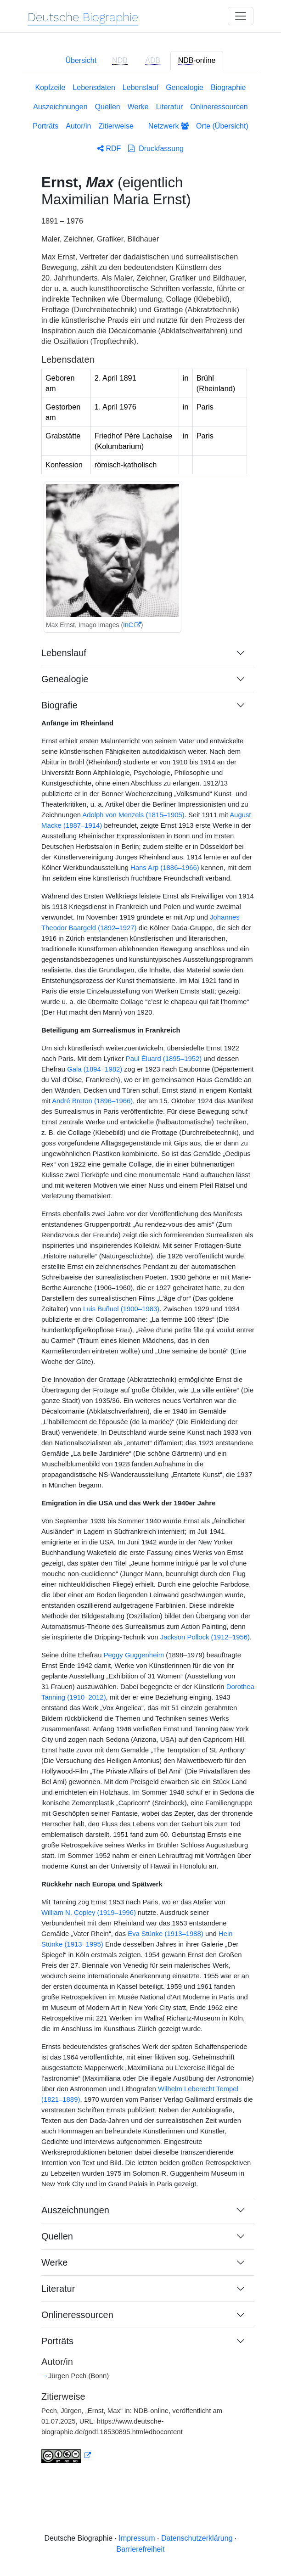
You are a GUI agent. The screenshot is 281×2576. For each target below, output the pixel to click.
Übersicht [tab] (81, 60)
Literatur (169, 107)
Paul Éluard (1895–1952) (164, 1058)
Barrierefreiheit (141, 2549)
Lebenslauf (140, 87)
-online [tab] (197, 60)
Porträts (45, 126)
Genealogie (184, 87)
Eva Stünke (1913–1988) (165, 1933)
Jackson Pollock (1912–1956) (205, 1637)
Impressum (136, 2538)
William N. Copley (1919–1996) (88, 1912)
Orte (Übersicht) (222, 126)
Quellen (107, 107)
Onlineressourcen (218, 107)
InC (128, 625)
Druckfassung (156, 148)
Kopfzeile (50, 87)
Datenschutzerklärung (197, 2538)
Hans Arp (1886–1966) (164, 867)
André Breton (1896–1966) (92, 1101)
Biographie (228, 87)
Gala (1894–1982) (94, 1069)
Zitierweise (115, 126)
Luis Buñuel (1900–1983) (121, 1309)
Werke (138, 107)
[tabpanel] (140, 1278)
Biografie (59, 705)
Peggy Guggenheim (134, 1655)
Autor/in (78, 126)
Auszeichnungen (60, 107)
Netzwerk (168, 126)
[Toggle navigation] (240, 16)
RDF (109, 148)
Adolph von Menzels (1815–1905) (133, 815)
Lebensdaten (94, 87)
